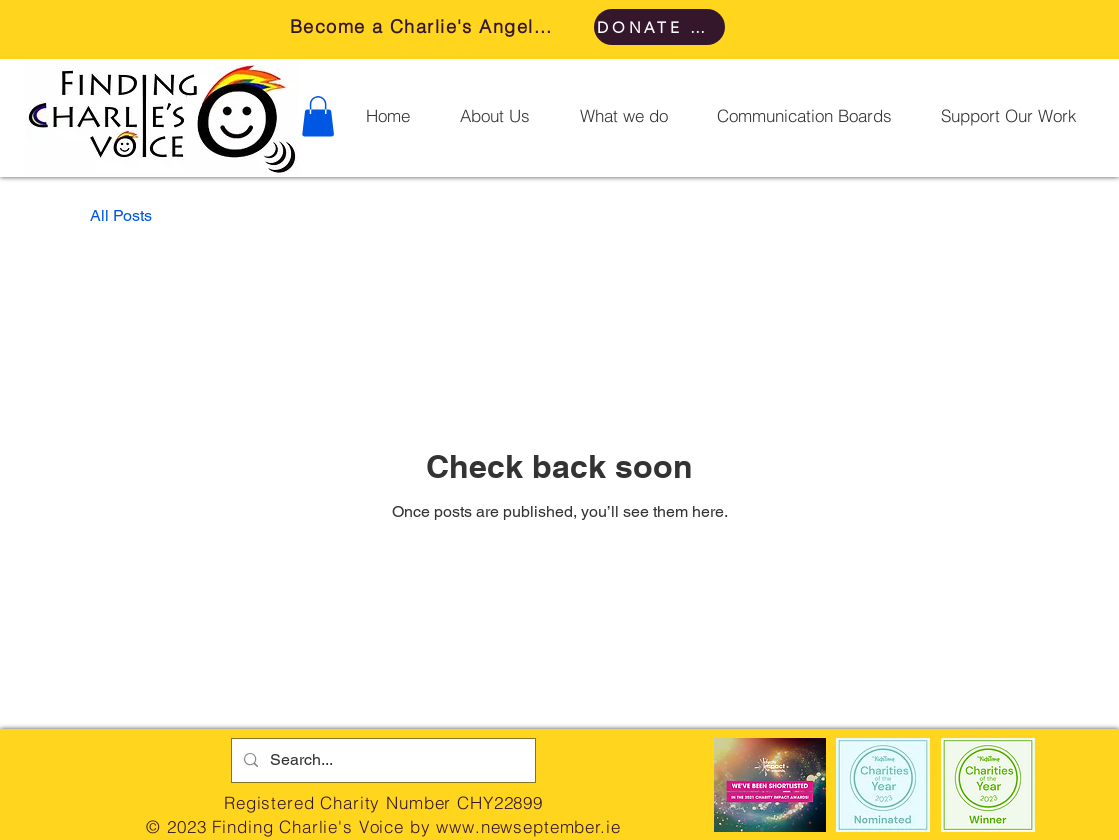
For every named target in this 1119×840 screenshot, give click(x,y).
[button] (318, 116)
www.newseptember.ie (528, 826)
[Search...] (381, 760)
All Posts (121, 215)
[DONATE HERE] (659, 27)
